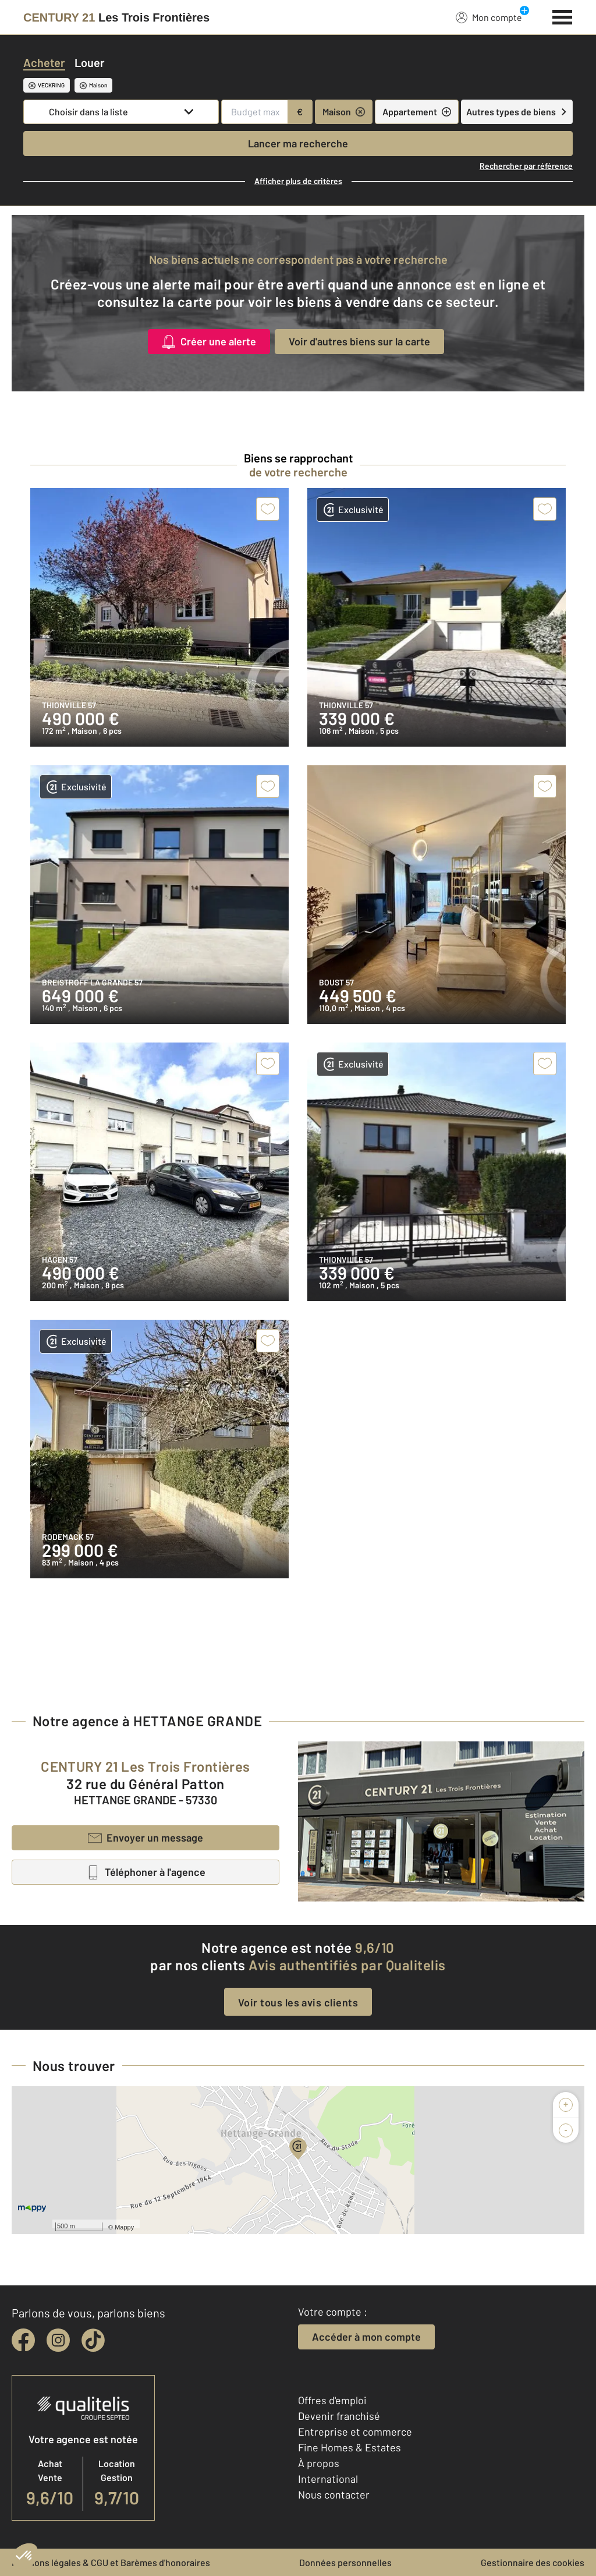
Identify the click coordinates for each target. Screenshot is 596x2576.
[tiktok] (93, 2340)
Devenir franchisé (339, 2415)
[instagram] (58, 2340)
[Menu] (562, 15)
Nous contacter (334, 2494)
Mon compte (489, 16)
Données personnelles (345, 2562)
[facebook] (23, 2340)
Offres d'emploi (332, 2400)
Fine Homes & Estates (349, 2447)
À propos (318, 2463)
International (328, 2478)
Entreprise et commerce (355, 2431)
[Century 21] (116, 17)
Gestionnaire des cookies (532, 2562)
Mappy (124, 2227)
